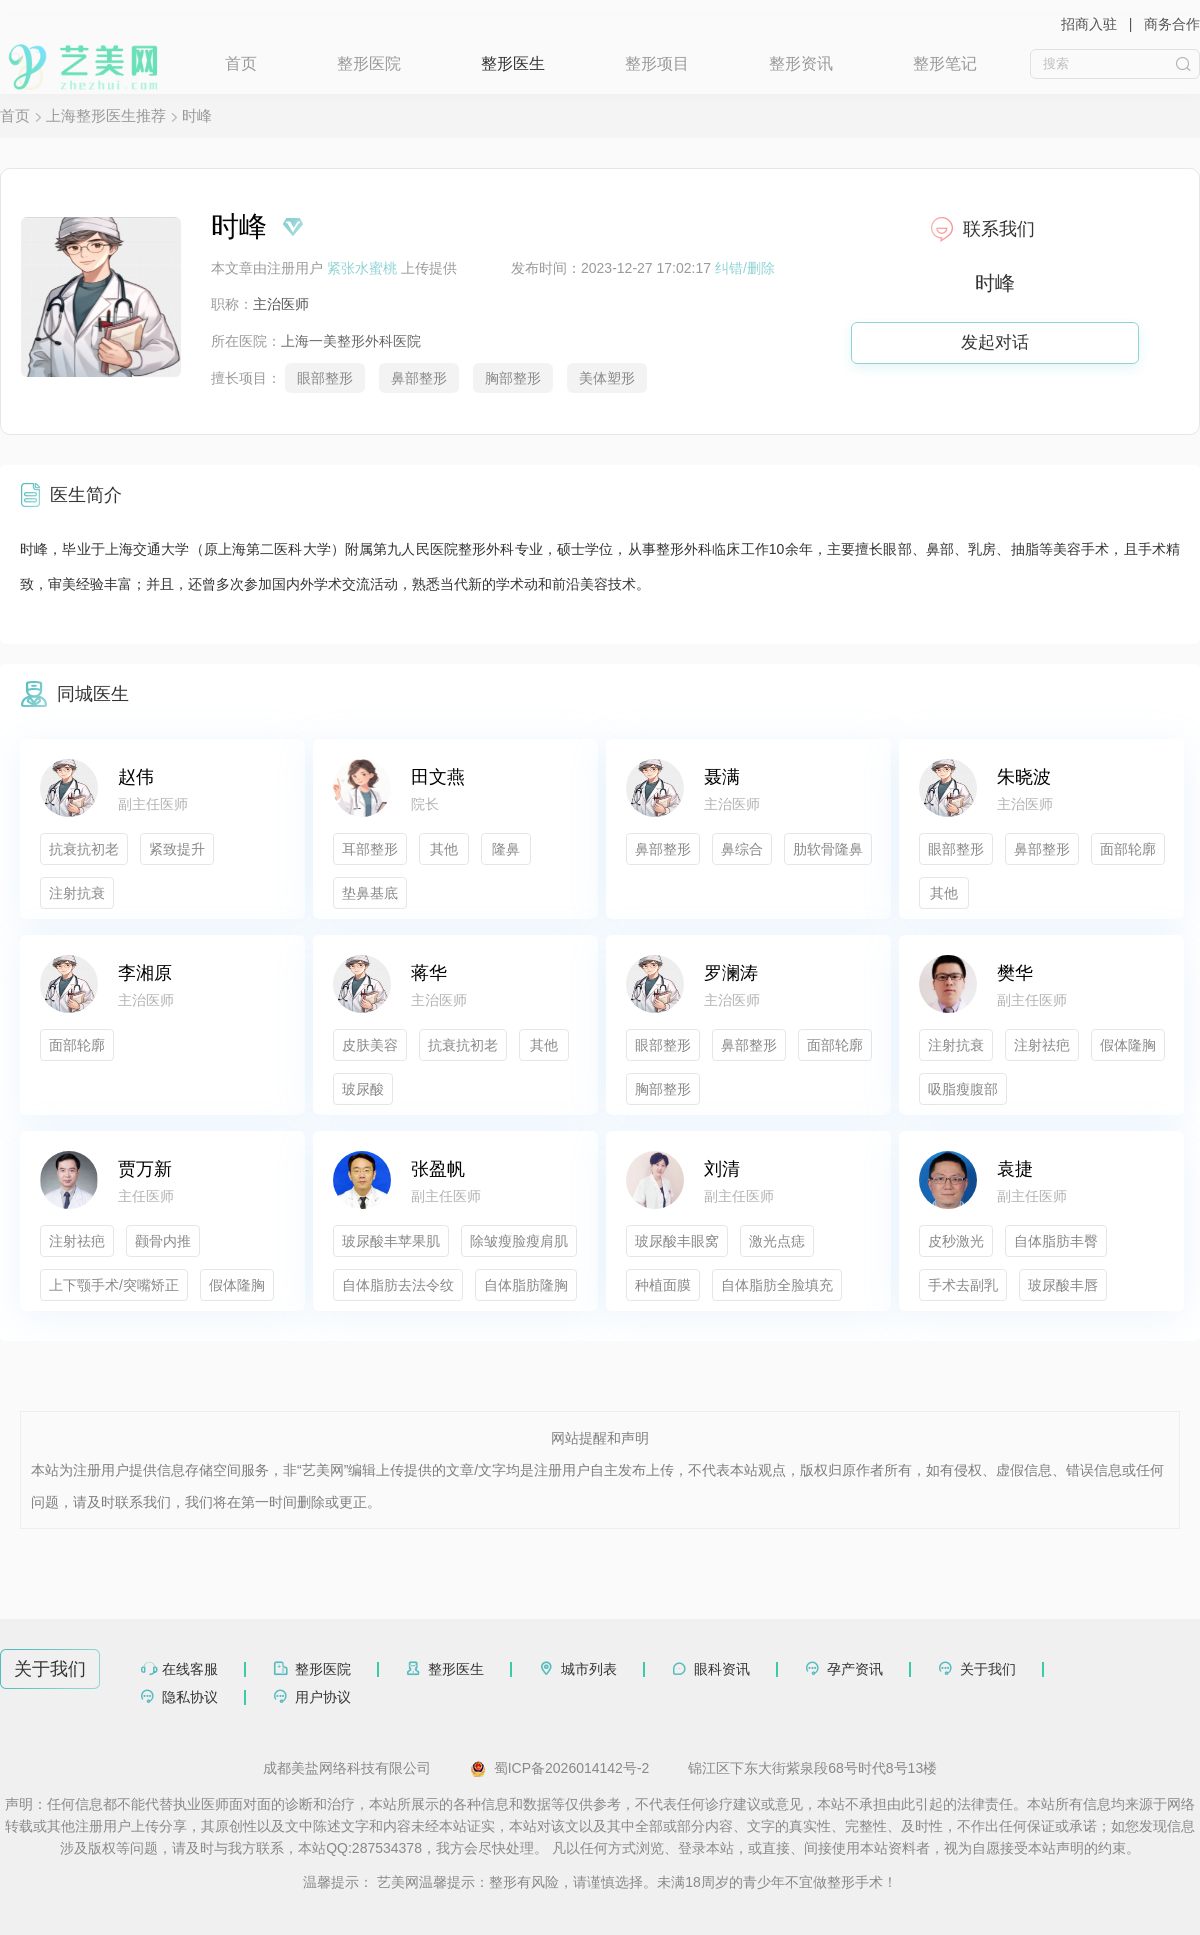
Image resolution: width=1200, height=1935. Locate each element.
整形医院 (369, 63)
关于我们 (988, 1669)
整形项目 (657, 63)
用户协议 (323, 1697)
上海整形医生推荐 (106, 115)
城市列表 (589, 1669)
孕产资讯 (855, 1669)
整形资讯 (801, 63)
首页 (241, 63)
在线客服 (190, 1669)
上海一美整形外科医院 (351, 341)
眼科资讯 (722, 1669)
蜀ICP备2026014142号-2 (560, 1769)
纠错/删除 (745, 268)
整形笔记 (945, 63)
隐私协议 (190, 1697)
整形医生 (513, 63)
